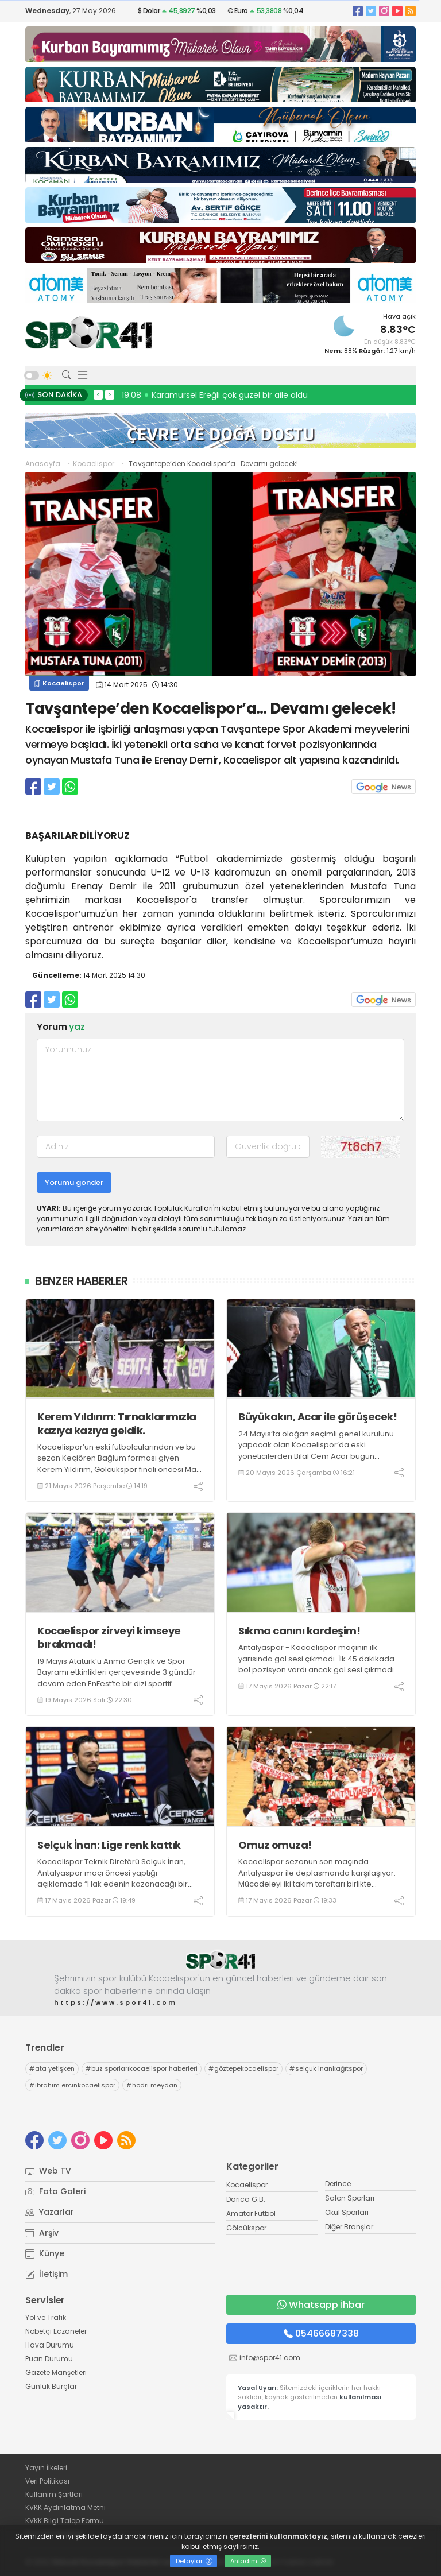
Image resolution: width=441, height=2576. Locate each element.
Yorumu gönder (74, 1182)
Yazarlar (49, 2212)
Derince (338, 2183)
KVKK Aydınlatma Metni (65, 2507)
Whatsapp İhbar (321, 2304)
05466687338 (321, 2333)
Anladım (248, 2561)
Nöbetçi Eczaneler (56, 2331)
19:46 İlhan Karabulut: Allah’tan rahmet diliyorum (222, 395)
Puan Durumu (49, 2359)
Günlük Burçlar (51, 2386)
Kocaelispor (93, 463)
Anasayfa (42, 463)
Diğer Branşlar (349, 2227)
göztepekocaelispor (243, 2068)
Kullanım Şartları (54, 2494)
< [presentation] (98, 394)
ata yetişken (52, 2068)
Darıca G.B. (245, 2199)
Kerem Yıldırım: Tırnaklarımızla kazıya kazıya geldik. (116, 1423)
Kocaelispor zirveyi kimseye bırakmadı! (109, 1637)
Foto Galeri (55, 2191)
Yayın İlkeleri (46, 2468)
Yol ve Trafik (45, 2317)
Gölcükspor (246, 2228)
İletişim (46, 2274)
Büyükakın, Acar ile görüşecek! (317, 1416)
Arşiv (42, 2232)
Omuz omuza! (275, 1844)
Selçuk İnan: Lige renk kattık (109, 1844)
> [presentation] (109, 394)
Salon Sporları (349, 2198)
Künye (44, 2253)
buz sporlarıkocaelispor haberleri (142, 2068)
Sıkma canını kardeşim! (299, 1630)
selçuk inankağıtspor (326, 2068)
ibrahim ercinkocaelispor (72, 2085)
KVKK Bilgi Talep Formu (64, 2520)
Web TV (48, 2170)
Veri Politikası (47, 2481)
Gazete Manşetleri (56, 2372)
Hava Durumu (49, 2345)
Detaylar (194, 2561)
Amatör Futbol (251, 2213)
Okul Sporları (347, 2212)
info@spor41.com (269, 2357)
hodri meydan (151, 2085)
